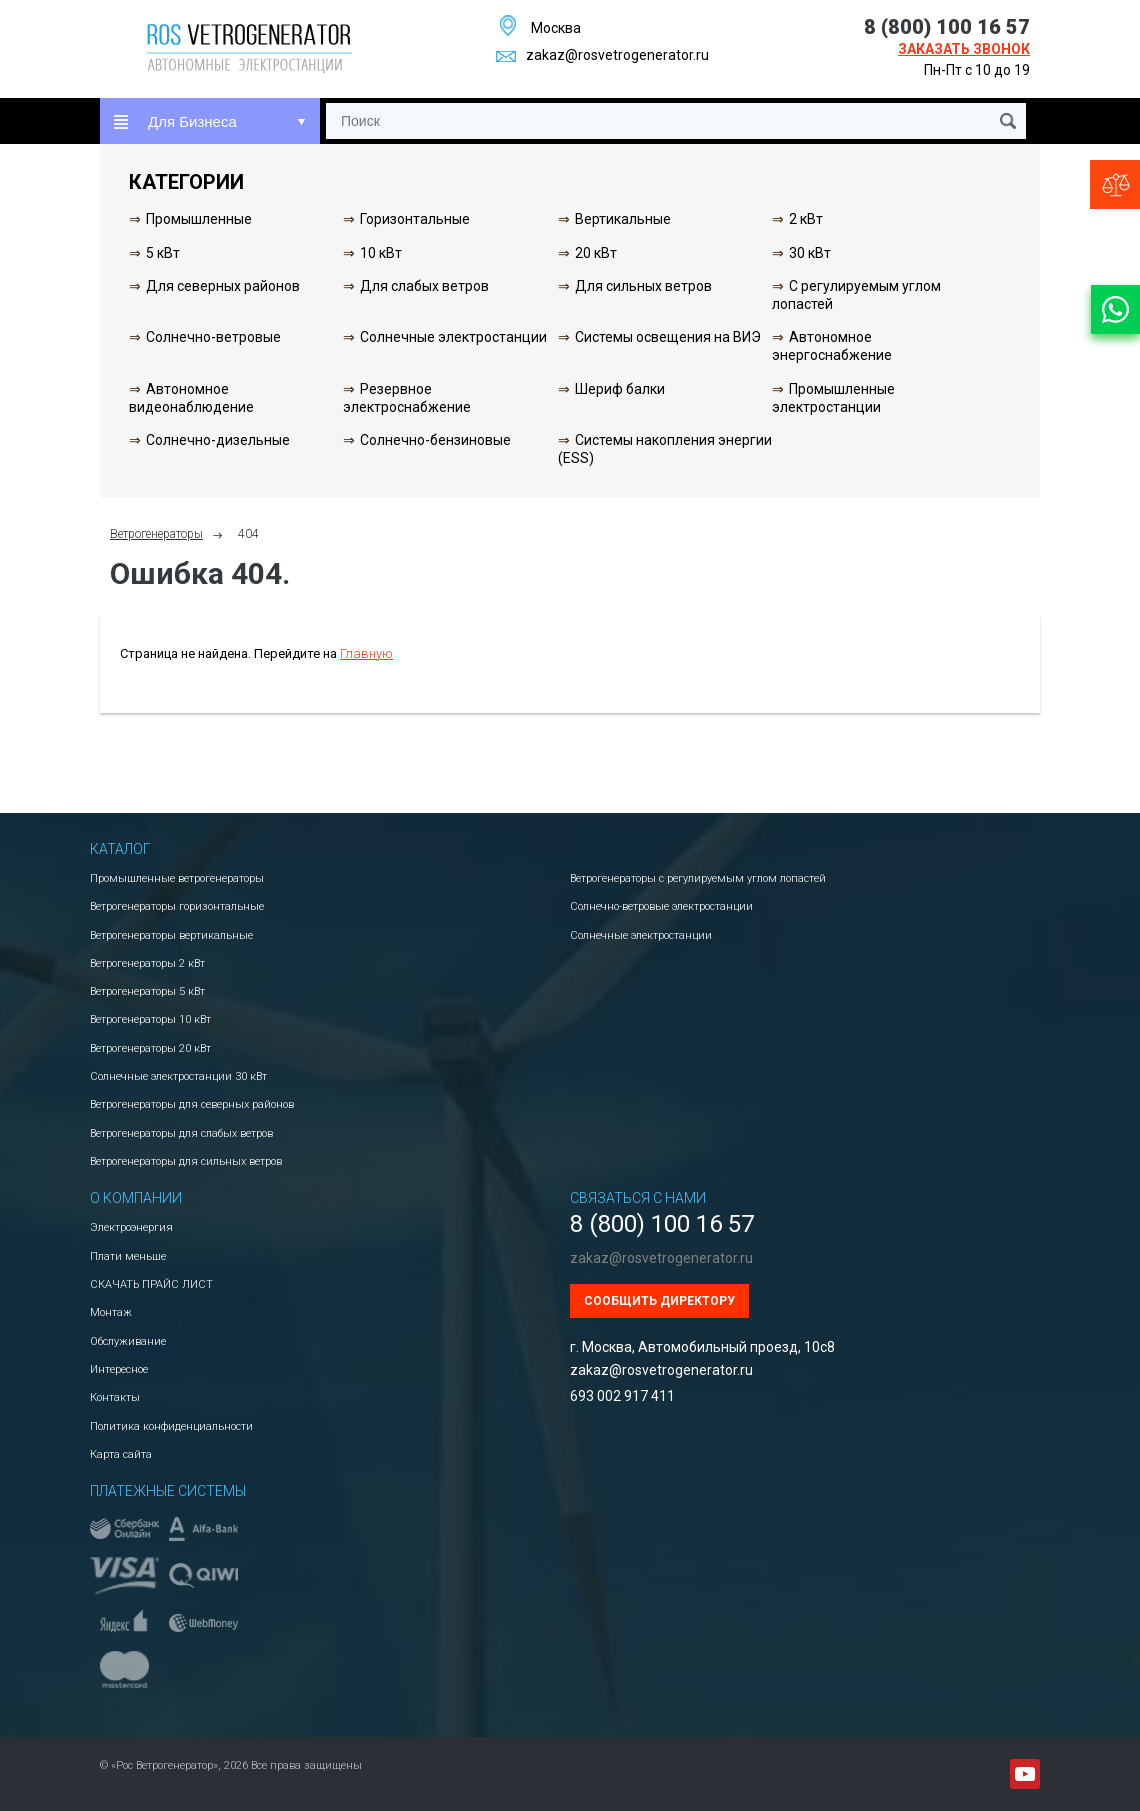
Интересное (119, 1369)
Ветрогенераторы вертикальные (171, 935)
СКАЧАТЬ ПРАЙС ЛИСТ (151, 1284)
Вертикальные (623, 219)
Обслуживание (128, 1341)
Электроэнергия (131, 1227)
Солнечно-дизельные (218, 440)
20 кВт (596, 253)
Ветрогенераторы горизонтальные (177, 906)
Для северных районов (223, 286)
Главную (366, 653)
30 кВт (810, 253)
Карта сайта (121, 1454)
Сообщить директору (659, 1301)
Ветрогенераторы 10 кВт (150, 1019)
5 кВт (163, 253)
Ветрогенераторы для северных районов (192, 1104)
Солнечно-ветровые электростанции (661, 906)
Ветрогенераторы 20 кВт (150, 1048)
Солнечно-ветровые (213, 337)
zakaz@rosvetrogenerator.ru (602, 55)
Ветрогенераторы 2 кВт (147, 963)
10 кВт (381, 253)
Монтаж (111, 1312)
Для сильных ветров (643, 286)
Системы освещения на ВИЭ (668, 337)
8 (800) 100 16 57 (947, 27)
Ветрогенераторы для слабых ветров (181, 1133)
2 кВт (806, 219)
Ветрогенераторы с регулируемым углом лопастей (698, 878)
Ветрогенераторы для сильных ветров (186, 1161)
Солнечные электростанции (453, 337)
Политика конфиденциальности (171, 1426)
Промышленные (199, 219)
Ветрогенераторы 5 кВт (147, 991)
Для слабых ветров (424, 286)
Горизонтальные (415, 219)
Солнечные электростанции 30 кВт (178, 1076)
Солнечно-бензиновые (435, 440)
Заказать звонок (964, 49)
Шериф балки (620, 389)
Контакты (115, 1397)
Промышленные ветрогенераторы (177, 878)
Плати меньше (128, 1256)
